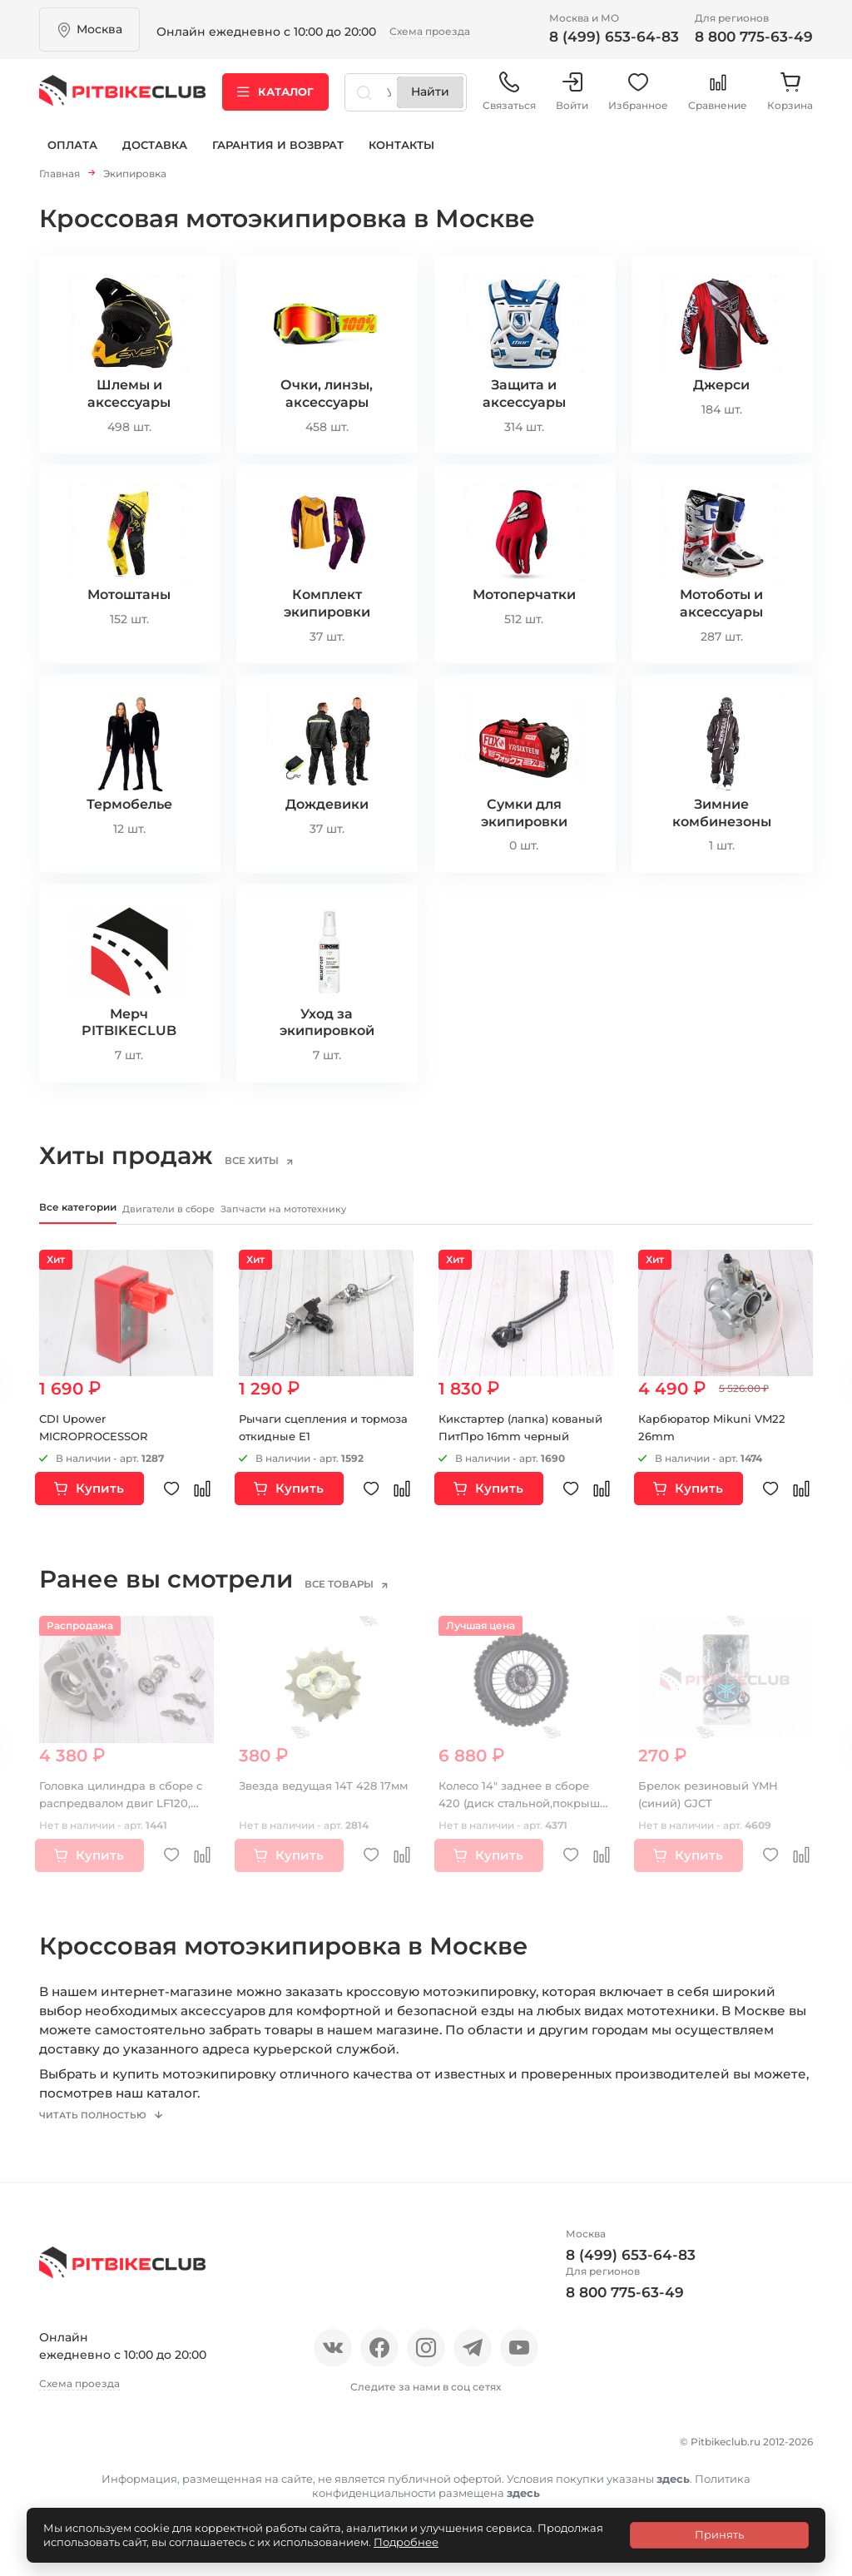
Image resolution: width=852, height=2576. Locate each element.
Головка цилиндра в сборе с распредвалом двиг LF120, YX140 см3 (125, 1813)
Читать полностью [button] (101, 2139)
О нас (58, 2462)
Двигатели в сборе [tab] (235, 1215)
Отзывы (121, 2462)
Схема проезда (429, 31)
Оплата (72, 156)
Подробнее (406, 2542)
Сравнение (717, 99)
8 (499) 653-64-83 (614, 36)
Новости (195, 2462)
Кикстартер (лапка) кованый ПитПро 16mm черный (512, 1446)
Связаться (509, 99)
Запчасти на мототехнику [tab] (408, 1215)
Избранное (638, 99)
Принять (719, 2534)
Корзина (790, 99)
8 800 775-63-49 (754, 36)
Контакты (401, 156)
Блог (259, 2462)
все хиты (269, 1166)
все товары (357, 1594)
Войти (572, 99)
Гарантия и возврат (278, 156)
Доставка (154, 156)
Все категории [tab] (91, 1214)
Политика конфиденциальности (301, 2492)
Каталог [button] (275, 99)
